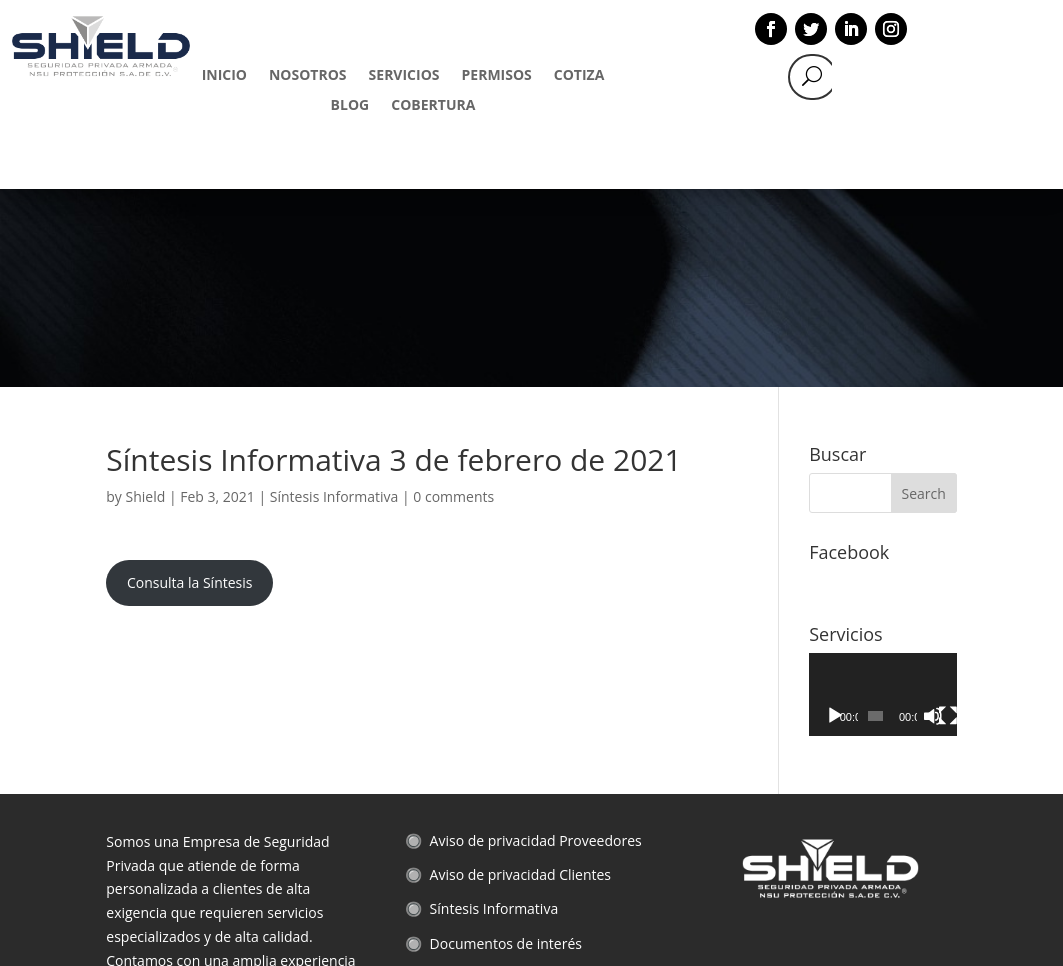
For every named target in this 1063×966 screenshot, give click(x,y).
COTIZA (579, 76)
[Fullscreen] (948, 518)
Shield (146, 298)
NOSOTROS (308, 76)
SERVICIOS (404, 76)
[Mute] (933, 518)
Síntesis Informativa (334, 298)
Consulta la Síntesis (190, 384)
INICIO (224, 76)
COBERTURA (433, 106)
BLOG (350, 106)
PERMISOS (497, 76)
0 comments (453, 298)
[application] (883, 496)
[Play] (835, 518)
